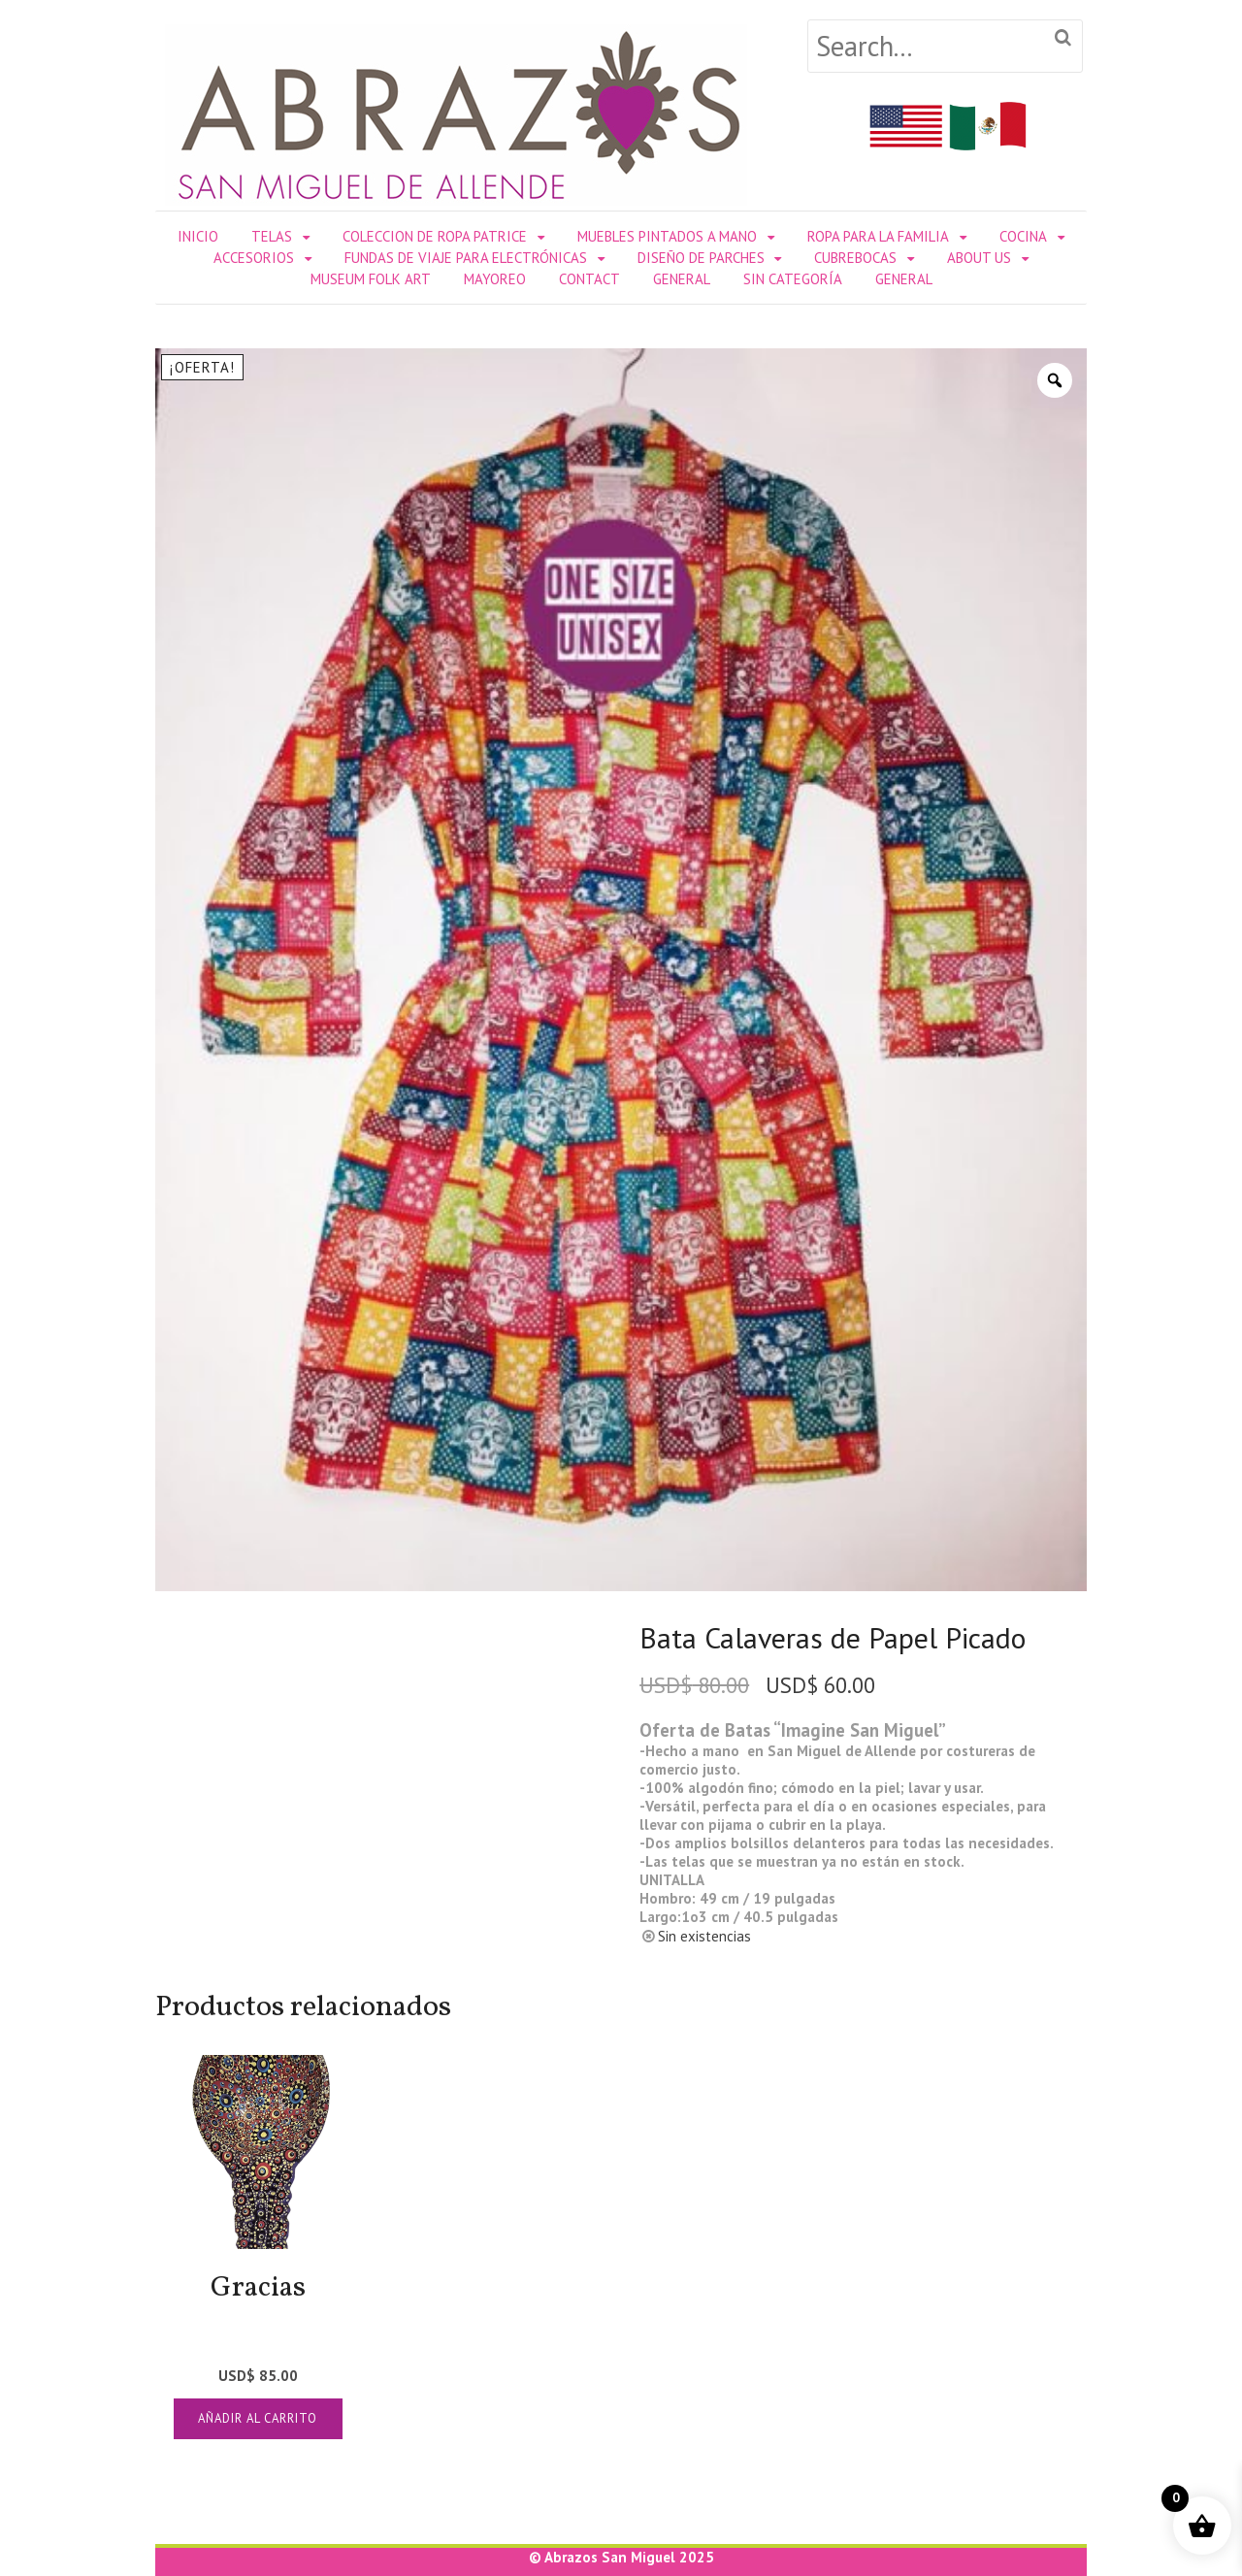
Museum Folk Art (370, 279)
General (681, 279)
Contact (589, 279)
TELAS (271, 236)
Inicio (198, 236)
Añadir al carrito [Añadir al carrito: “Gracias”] (257, 2418)
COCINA (1023, 236)
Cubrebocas (855, 257)
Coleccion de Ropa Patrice (435, 236)
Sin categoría (792, 279)
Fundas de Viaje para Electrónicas (465, 257)
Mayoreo (495, 279)
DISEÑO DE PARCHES (701, 257)
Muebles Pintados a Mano (667, 236)
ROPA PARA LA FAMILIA (878, 236)
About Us (979, 257)
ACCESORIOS (253, 257)
